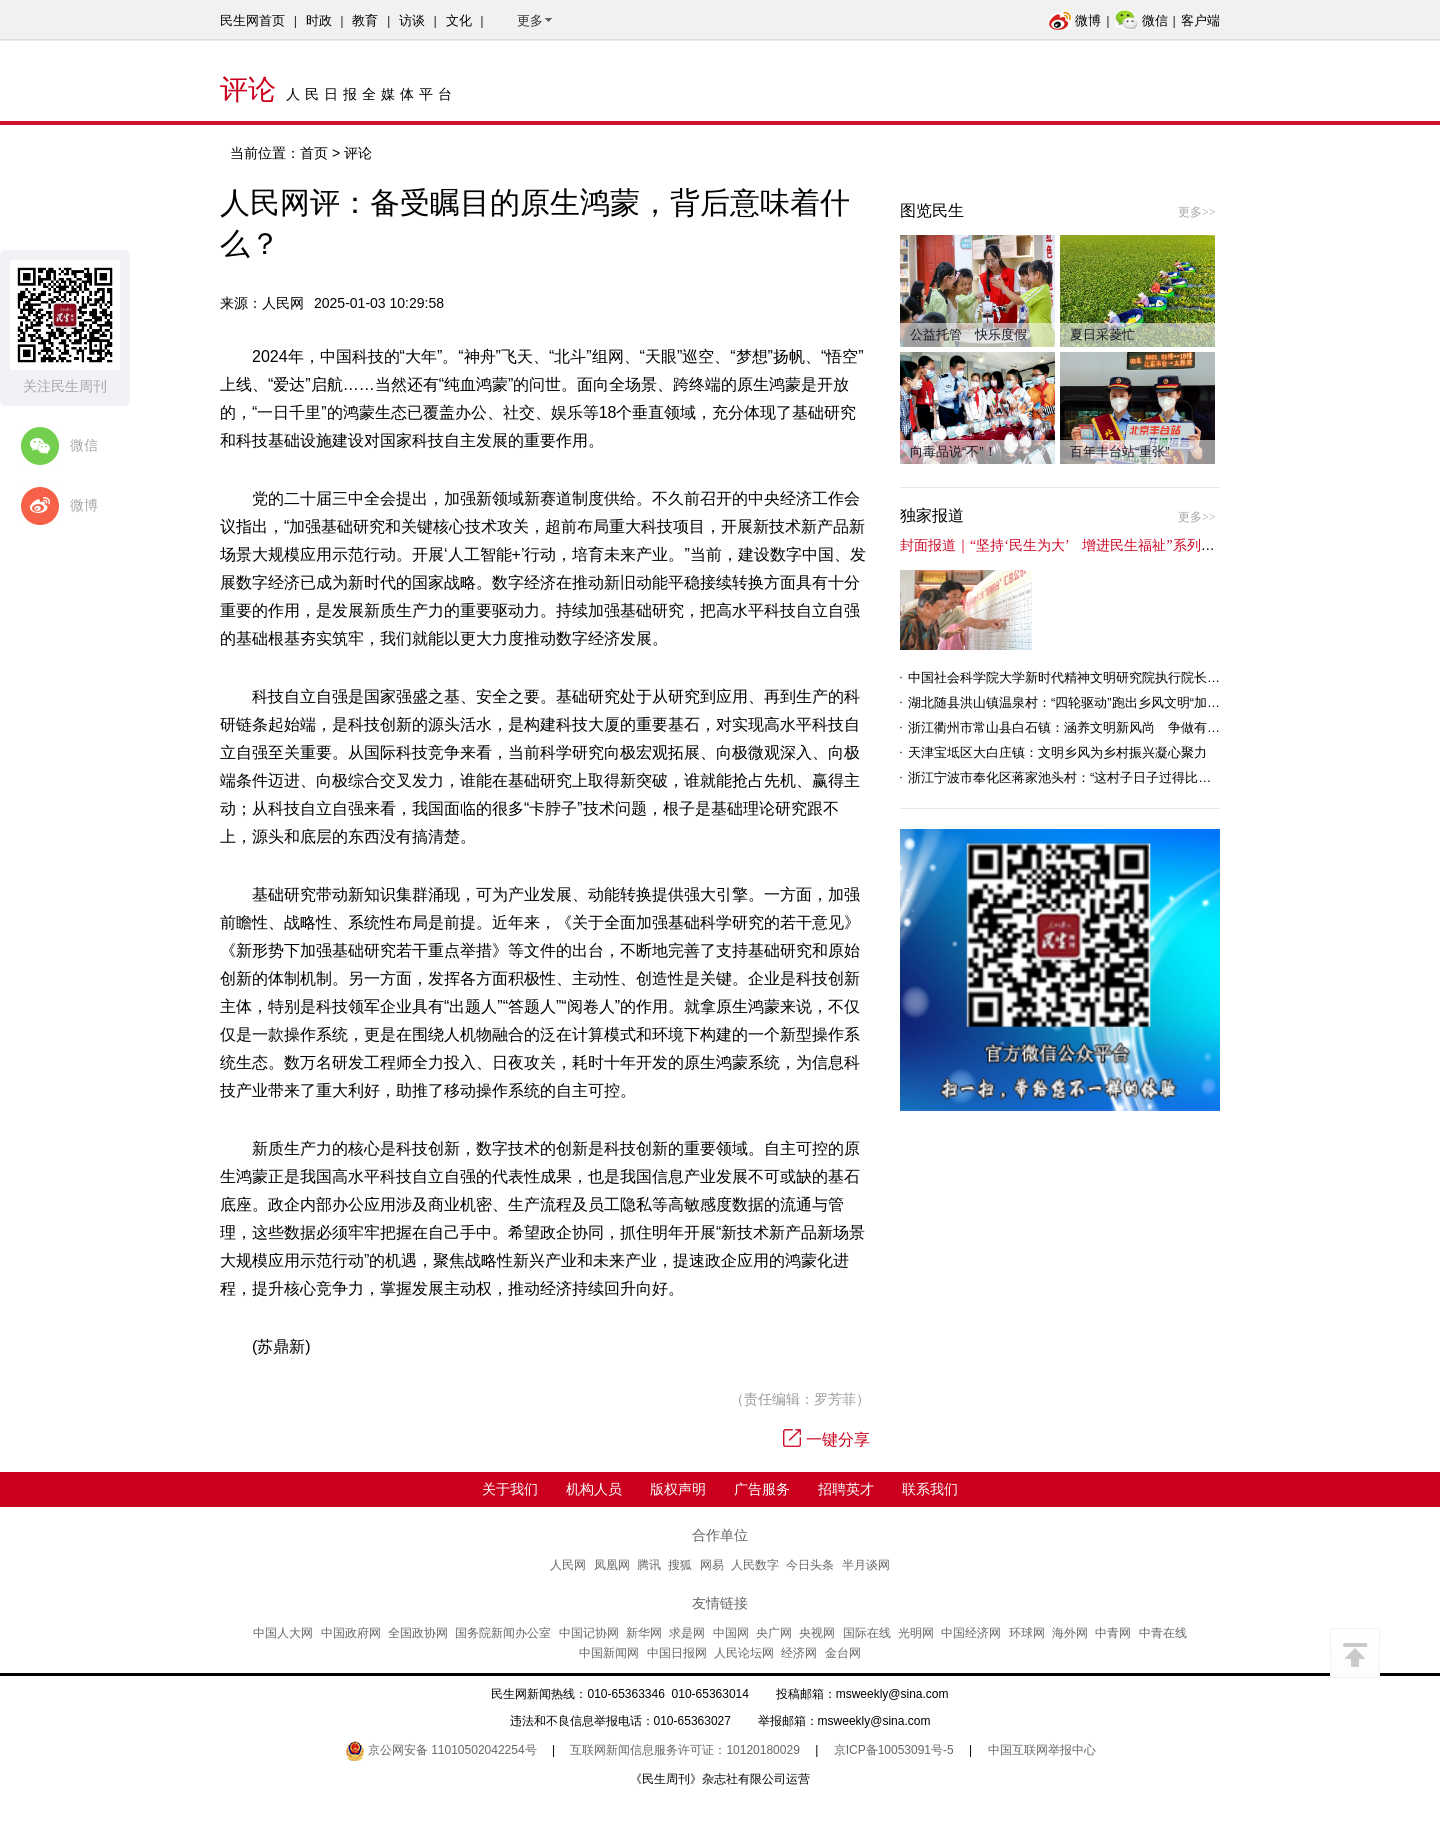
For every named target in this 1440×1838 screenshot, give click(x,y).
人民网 (568, 1565)
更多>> (1197, 212)
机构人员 (594, 1489)
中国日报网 (677, 1653)
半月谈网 (866, 1565)
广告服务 (762, 1489)
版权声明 (678, 1489)
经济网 (799, 1653)
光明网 (916, 1633)
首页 (314, 153)
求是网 (687, 1633)
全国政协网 (418, 1633)
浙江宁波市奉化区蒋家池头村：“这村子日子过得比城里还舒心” (1088, 777)
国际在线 (867, 1633)
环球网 (1027, 1633)
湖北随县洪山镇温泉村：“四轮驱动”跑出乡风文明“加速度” (1072, 702)
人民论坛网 (744, 1653)
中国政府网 (351, 1633)
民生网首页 (252, 20)
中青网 (1113, 1633)
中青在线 (1163, 1633)
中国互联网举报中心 (1042, 1750)
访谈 (412, 20)
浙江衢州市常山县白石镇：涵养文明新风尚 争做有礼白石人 (1083, 727)
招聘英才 (846, 1489)
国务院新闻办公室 (503, 1633)
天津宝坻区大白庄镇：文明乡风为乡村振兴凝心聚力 (1057, 752)
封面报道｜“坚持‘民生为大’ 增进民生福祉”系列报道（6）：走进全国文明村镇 (1145, 545)
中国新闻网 (609, 1653)
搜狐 (680, 1565)
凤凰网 (612, 1565)
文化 (459, 20)
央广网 (774, 1633)
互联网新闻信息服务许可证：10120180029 (684, 1750)
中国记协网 (589, 1633)
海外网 (1070, 1633)
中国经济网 (971, 1633)
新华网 (644, 1633)
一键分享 (826, 1439)
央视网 (817, 1633)
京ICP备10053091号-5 (894, 1750)
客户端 (1200, 20)
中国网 (731, 1633)
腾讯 (649, 1565)
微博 (1074, 20)
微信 (1141, 20)
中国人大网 (283, 1633)
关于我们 (510, 1489)
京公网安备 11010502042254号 (441, 1750)
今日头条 (810, 1565)
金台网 (843, 1653)
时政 (319, 20)
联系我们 (930, 1489)
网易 (712, 1565)
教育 (365, 20)
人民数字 (755, 1565)
